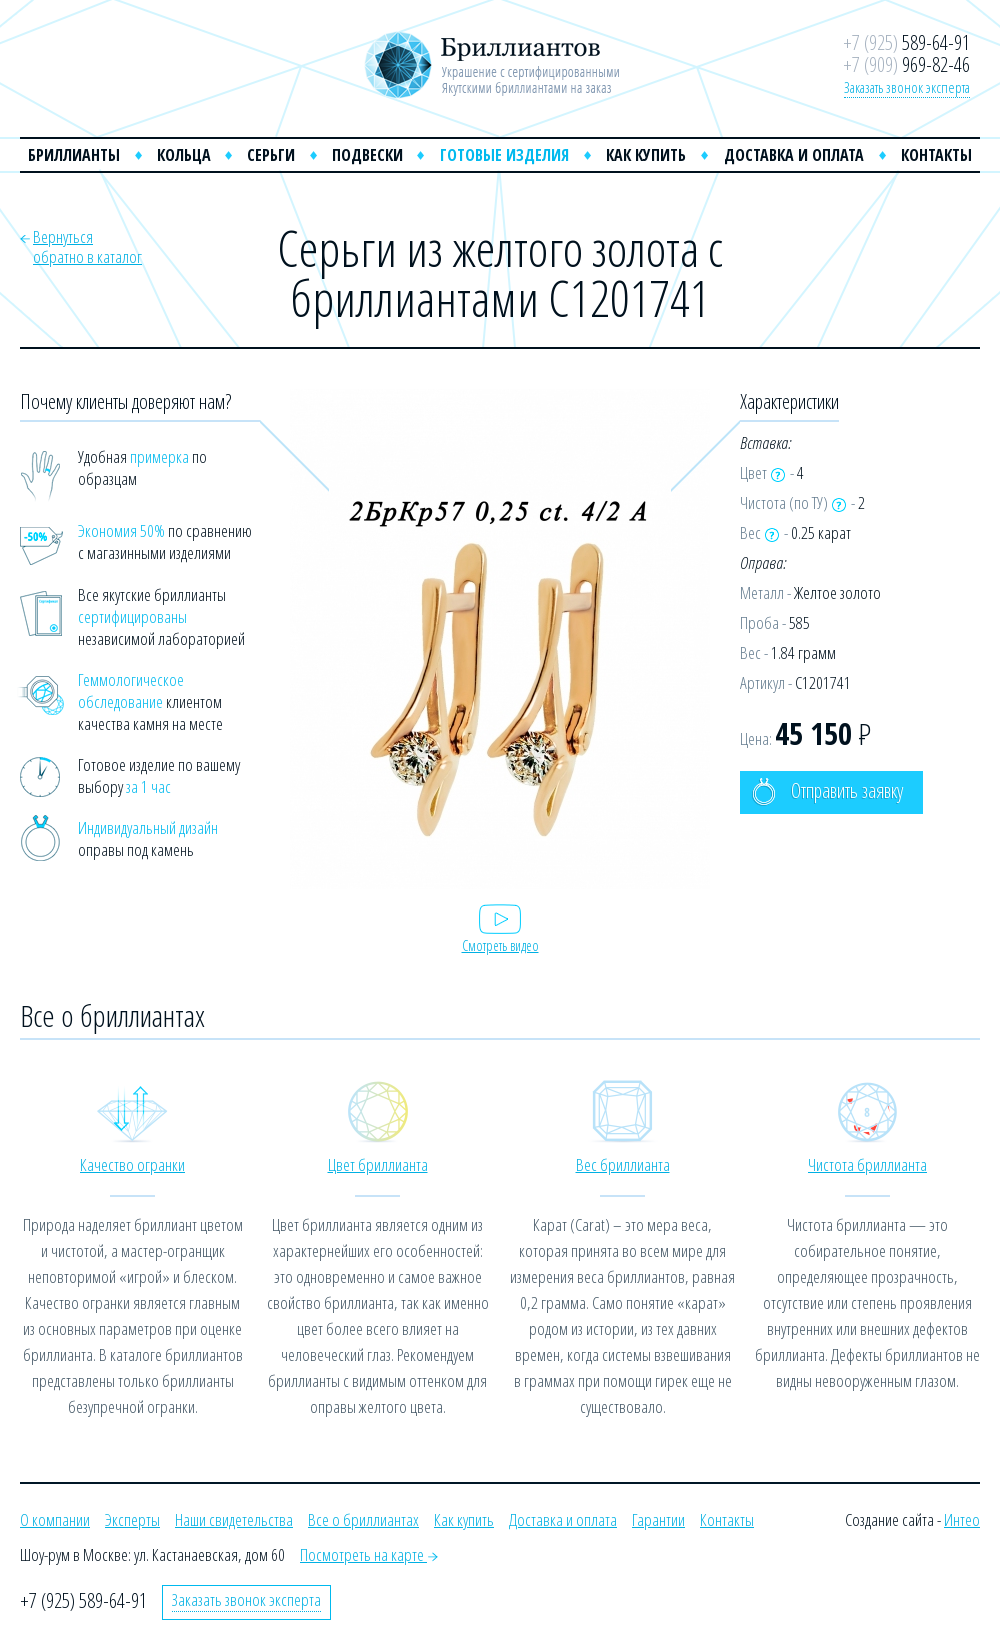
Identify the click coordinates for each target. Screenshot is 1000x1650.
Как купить (646, 155)
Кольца (184, 155)
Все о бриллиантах (363, 1519)
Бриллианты (74, 155)
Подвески (367, 155)
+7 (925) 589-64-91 (83, 1600)
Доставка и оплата (794, 155)
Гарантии (658, 1519)
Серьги (271, 155)
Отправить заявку (827, 791)
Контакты (936, 155)
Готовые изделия (504, 155)
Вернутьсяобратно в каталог (87, 246)
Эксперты (132, 1519)
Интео (962, 1519)
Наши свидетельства (234, 1519)
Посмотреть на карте (369, 1554)
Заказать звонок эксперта (907, 87)
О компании (55, 1519)
